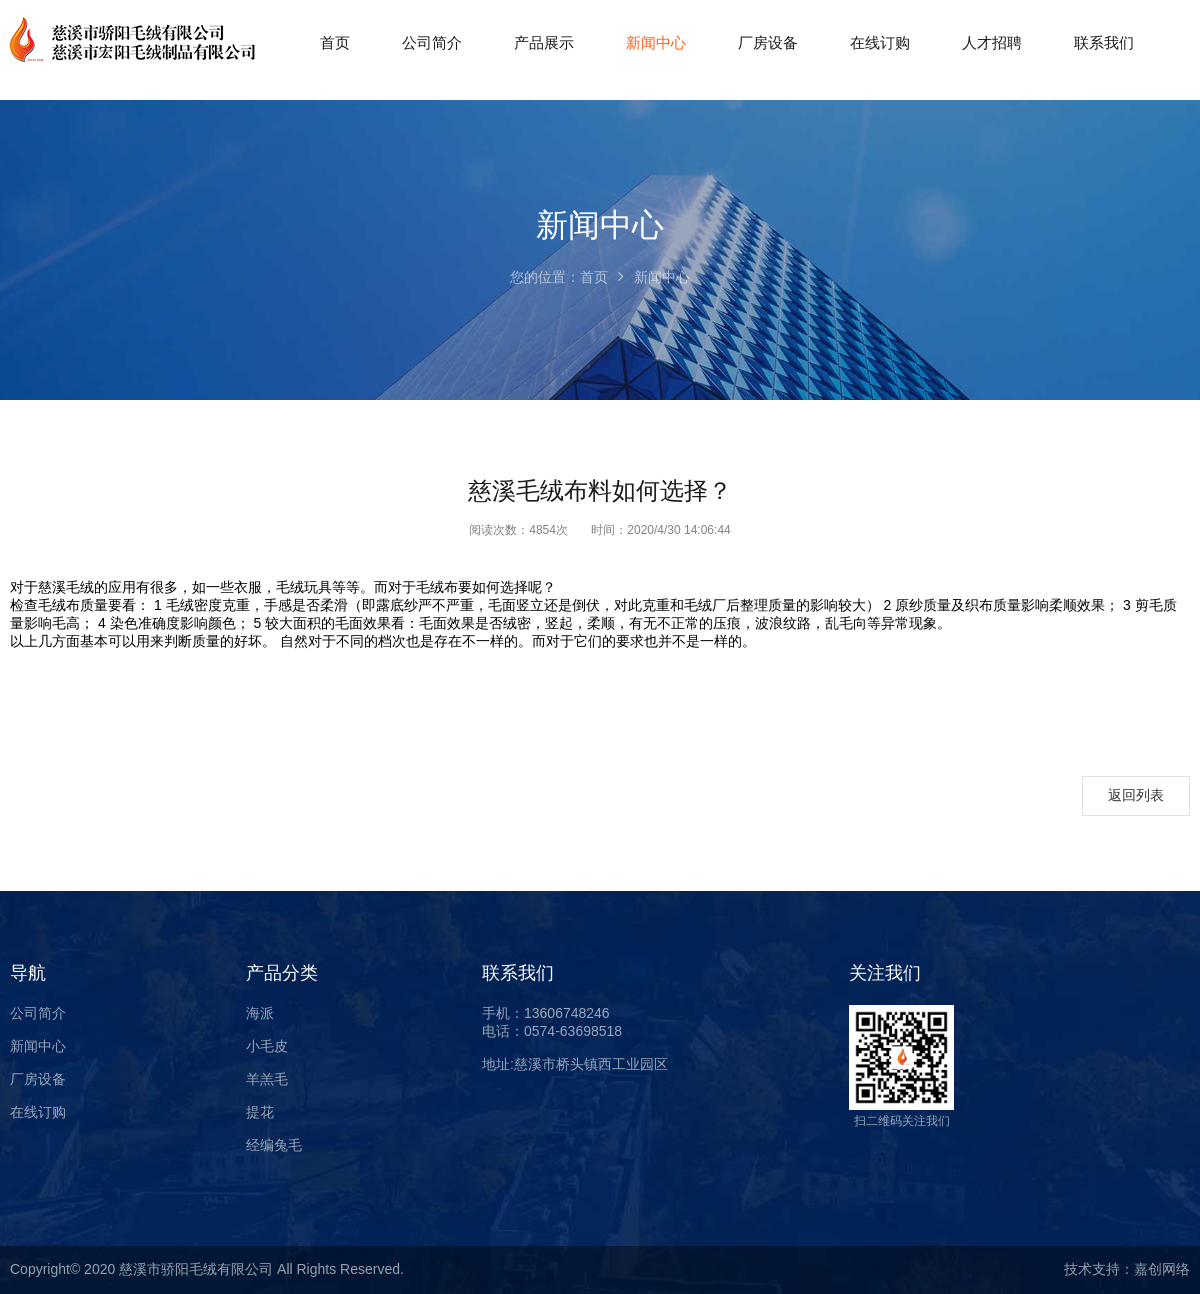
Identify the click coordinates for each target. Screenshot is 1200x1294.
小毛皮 (267, 1046)
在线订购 (38, 1112)
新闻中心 (38, 1046)
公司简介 (38, 1013)
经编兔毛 (274, 1145)
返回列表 (1136, 795)
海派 (260, 1013)
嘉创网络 (1162, 1269)
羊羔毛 (267, 1079)
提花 (260, 1112)
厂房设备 (38, 1079)
